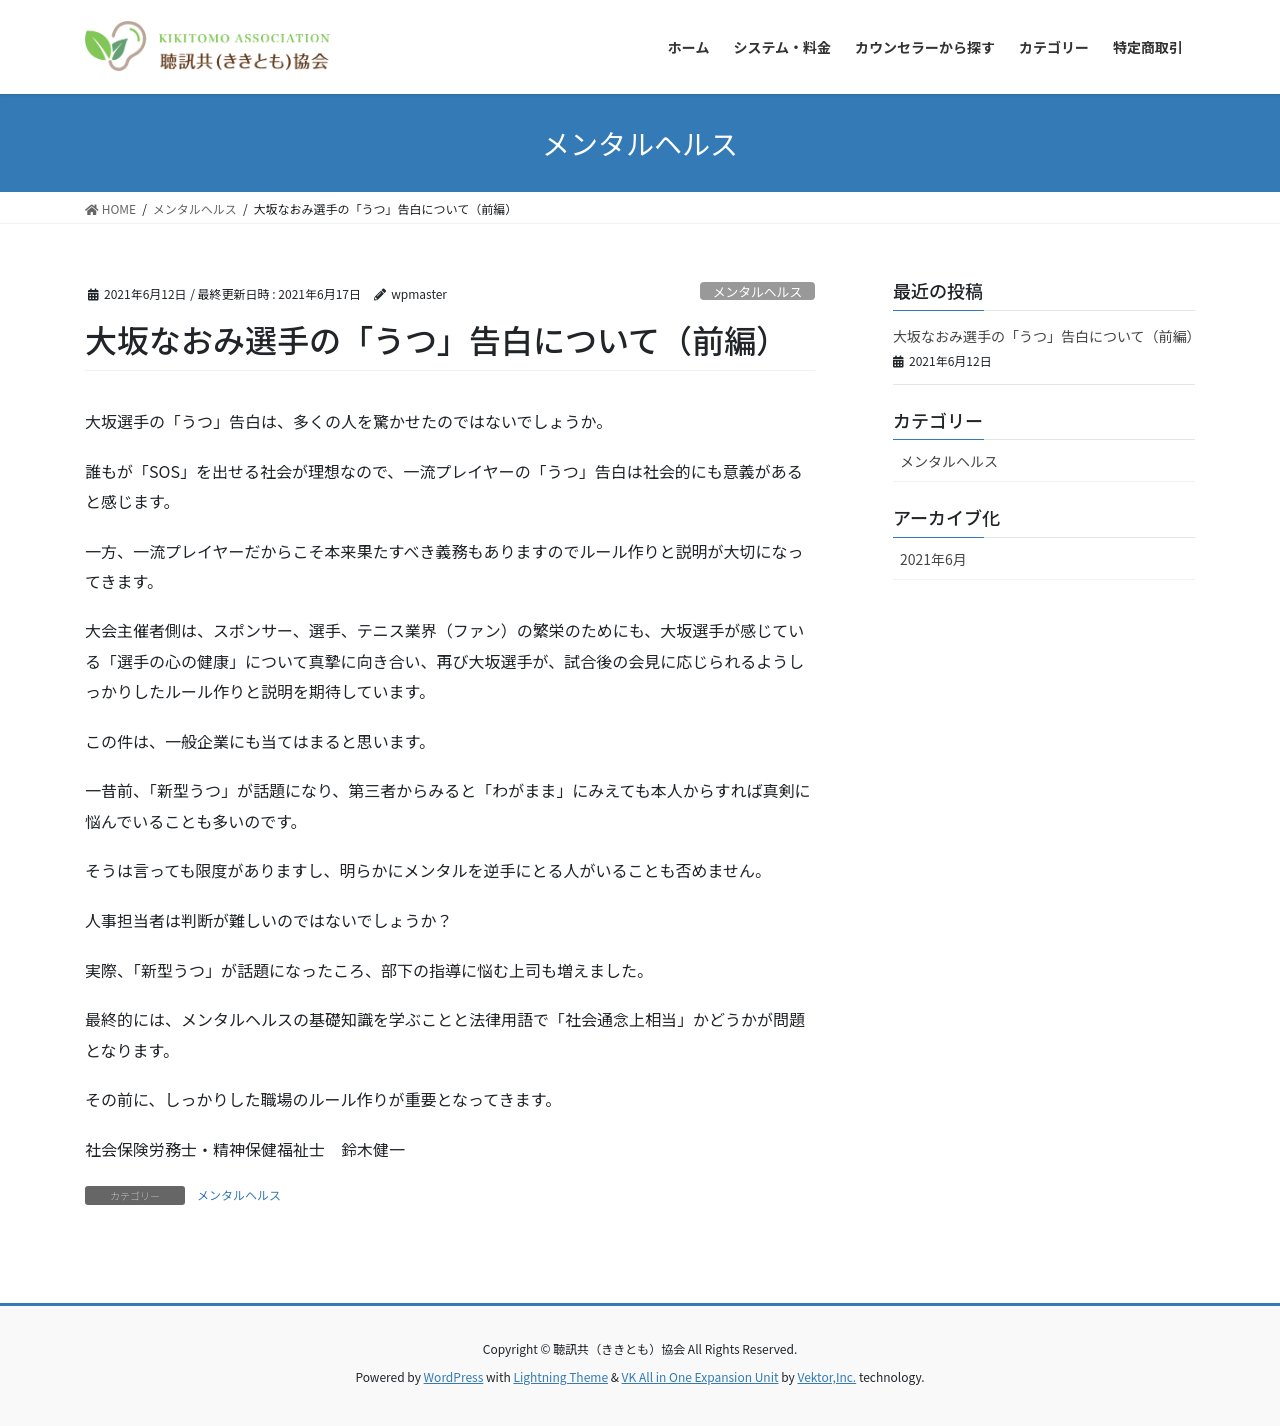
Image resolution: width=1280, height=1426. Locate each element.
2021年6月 (933, 559)
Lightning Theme (560, 1376)
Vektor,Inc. (826, 1376)
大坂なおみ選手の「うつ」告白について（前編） (1047, 336)
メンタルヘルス (758, 291)
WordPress (454, 1376)
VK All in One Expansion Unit (700, 1376)
